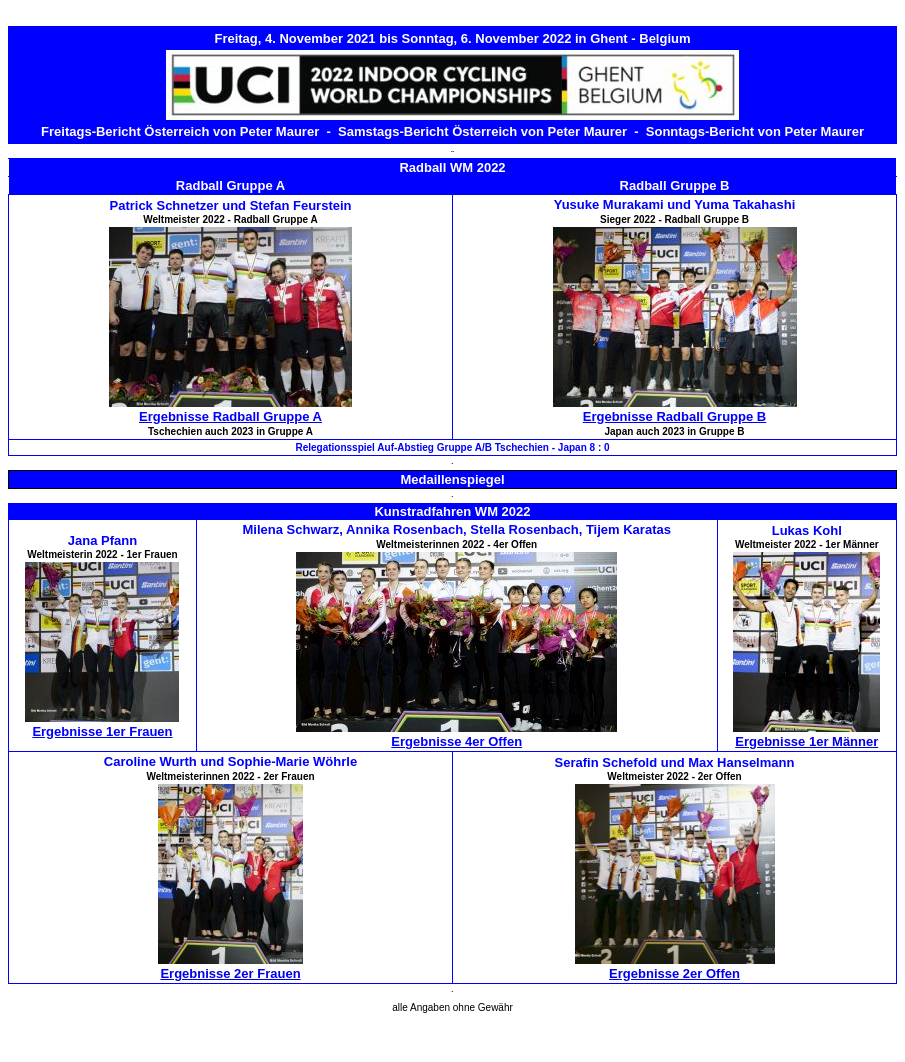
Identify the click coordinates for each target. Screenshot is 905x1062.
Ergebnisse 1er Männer (806, 741)
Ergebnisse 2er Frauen (230, 973)
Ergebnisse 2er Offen (674, 973)
